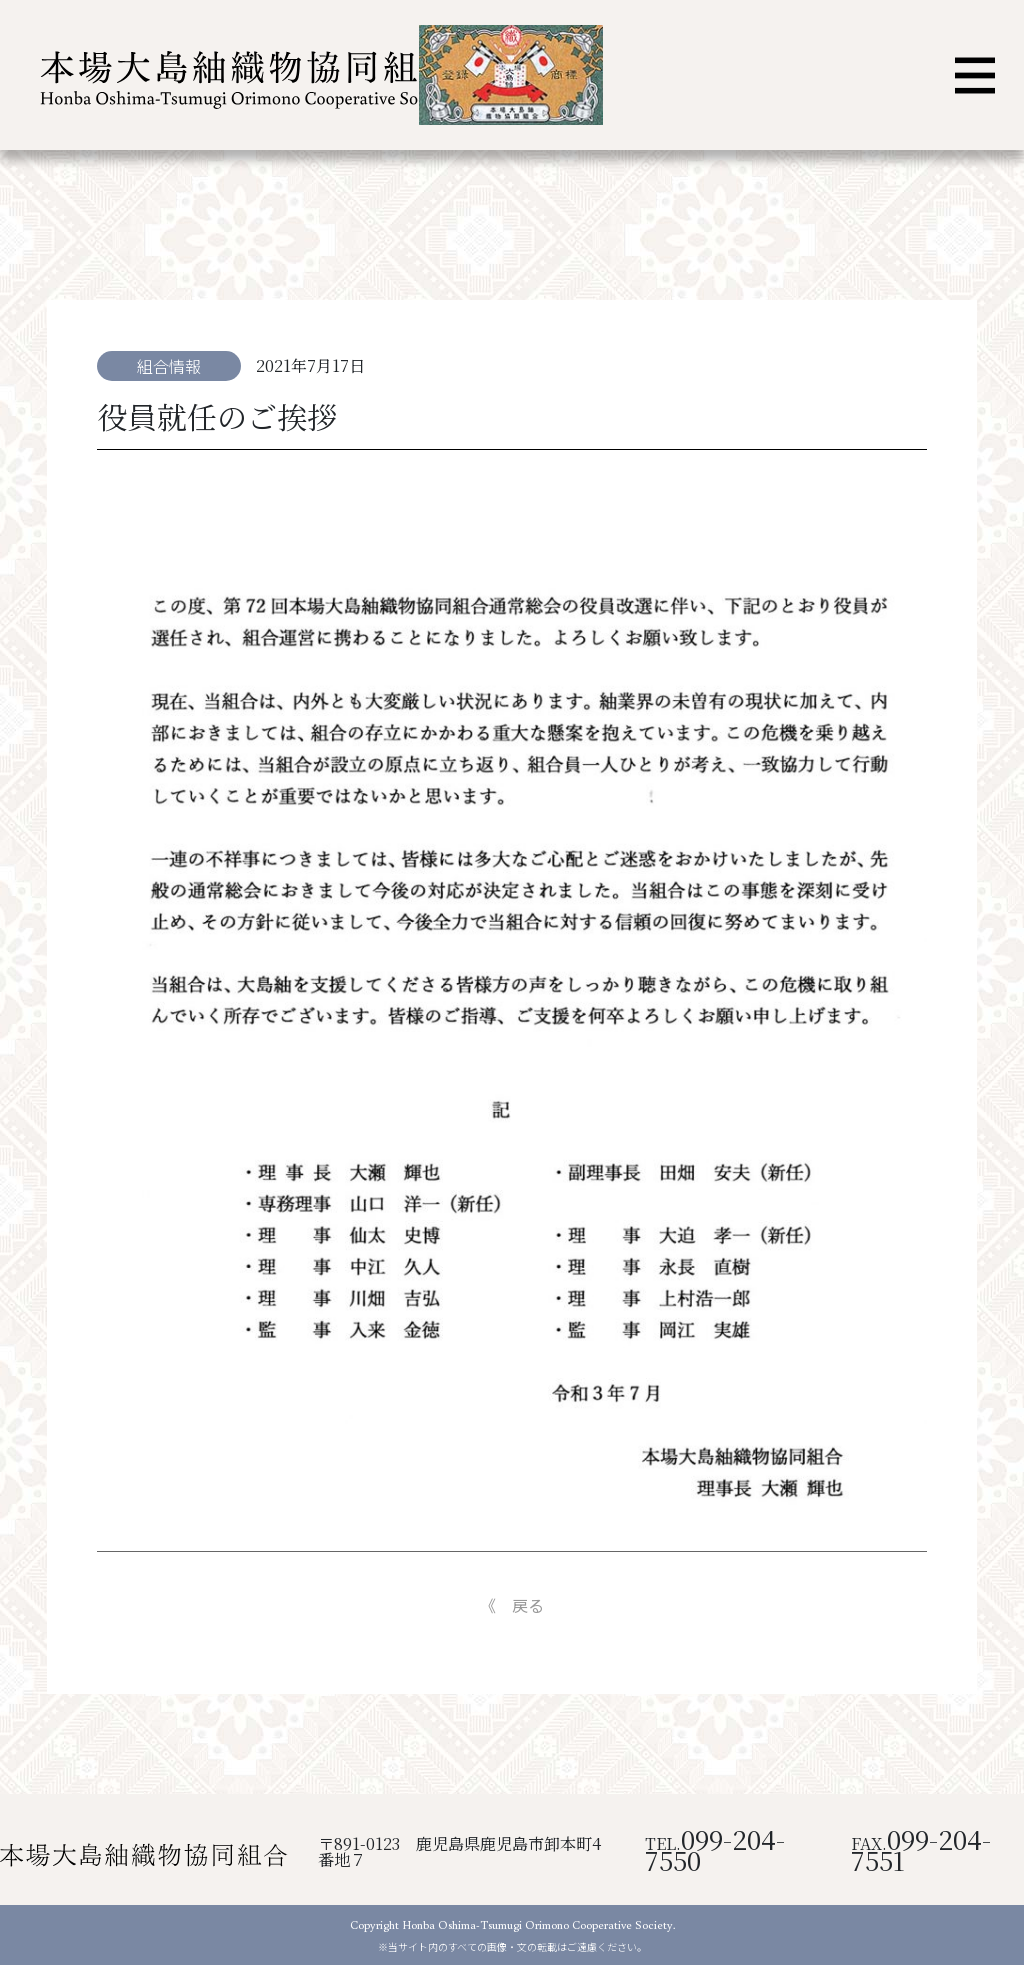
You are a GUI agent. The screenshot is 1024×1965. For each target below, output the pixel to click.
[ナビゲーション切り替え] (975, 75)
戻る (528, 1605)
